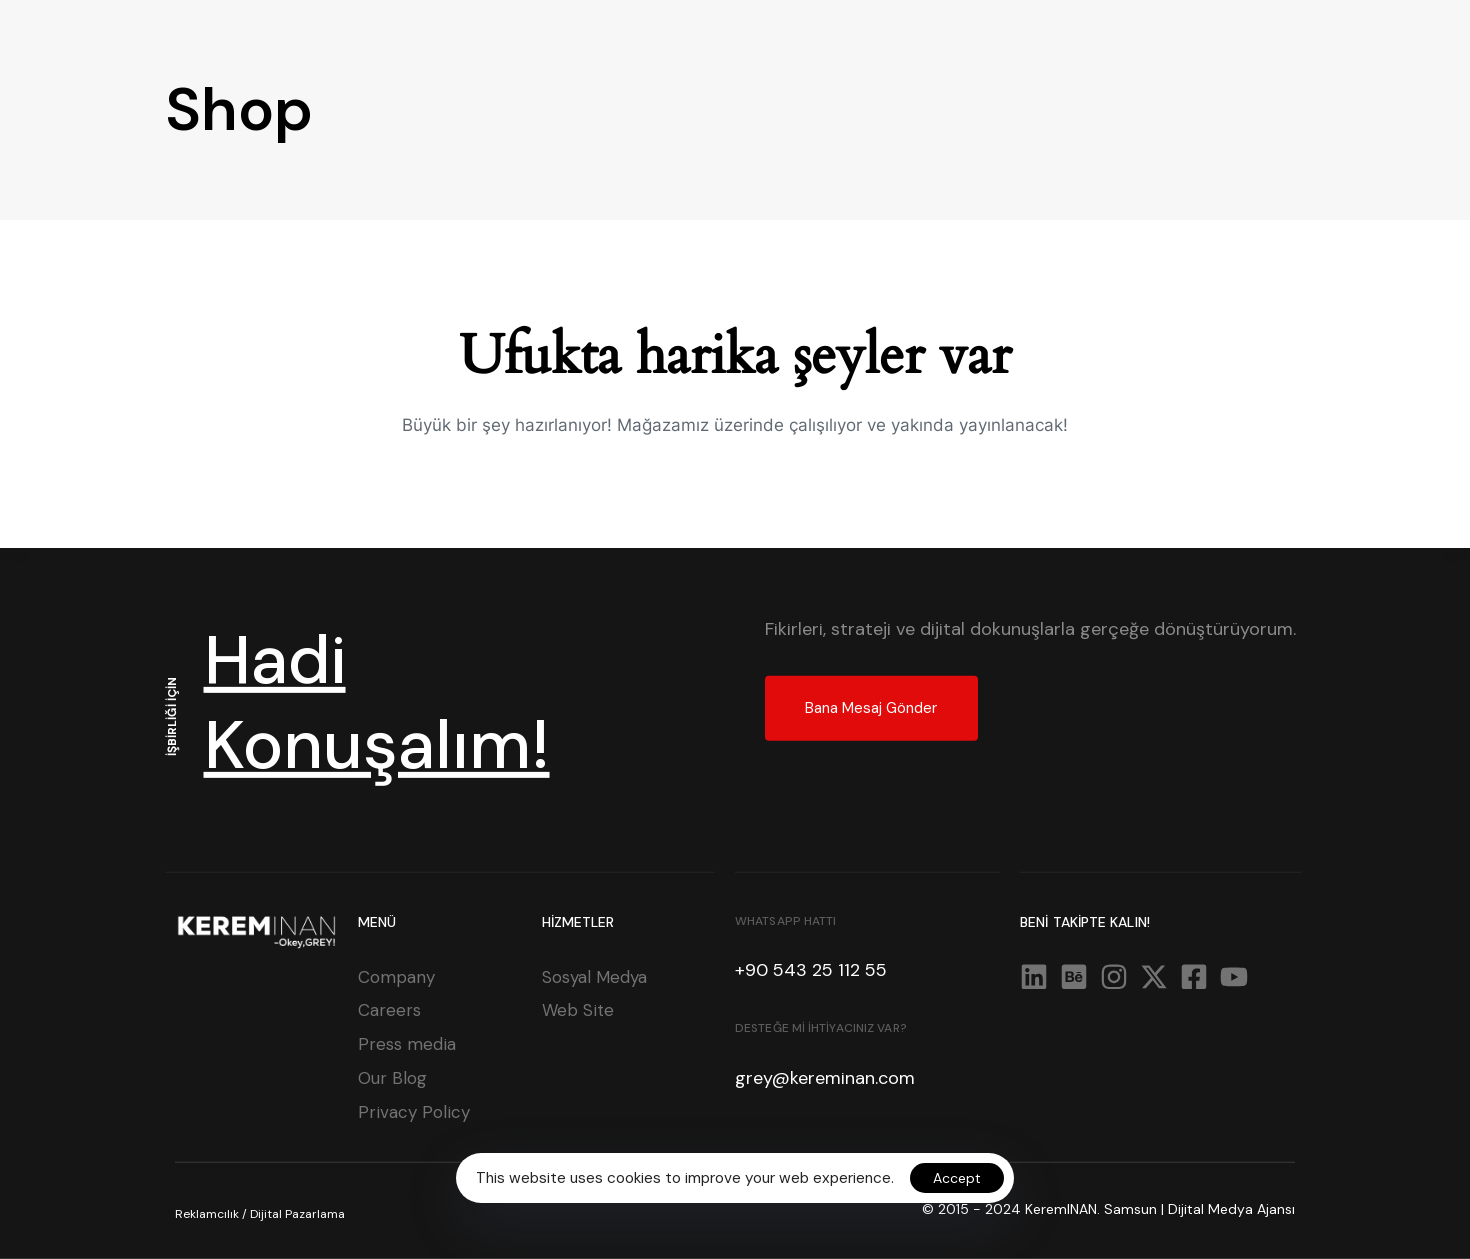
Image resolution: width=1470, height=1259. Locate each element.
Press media (407, 1044)
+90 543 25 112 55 (811, 970)
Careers (389, 1010)
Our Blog (392, 1078)
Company (396, 976)
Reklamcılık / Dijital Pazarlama (260, 1214)
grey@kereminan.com (825, 1078)
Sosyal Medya (594, 976)
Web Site (578, 1010)
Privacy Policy (414, 1112)
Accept (957, 1178)
